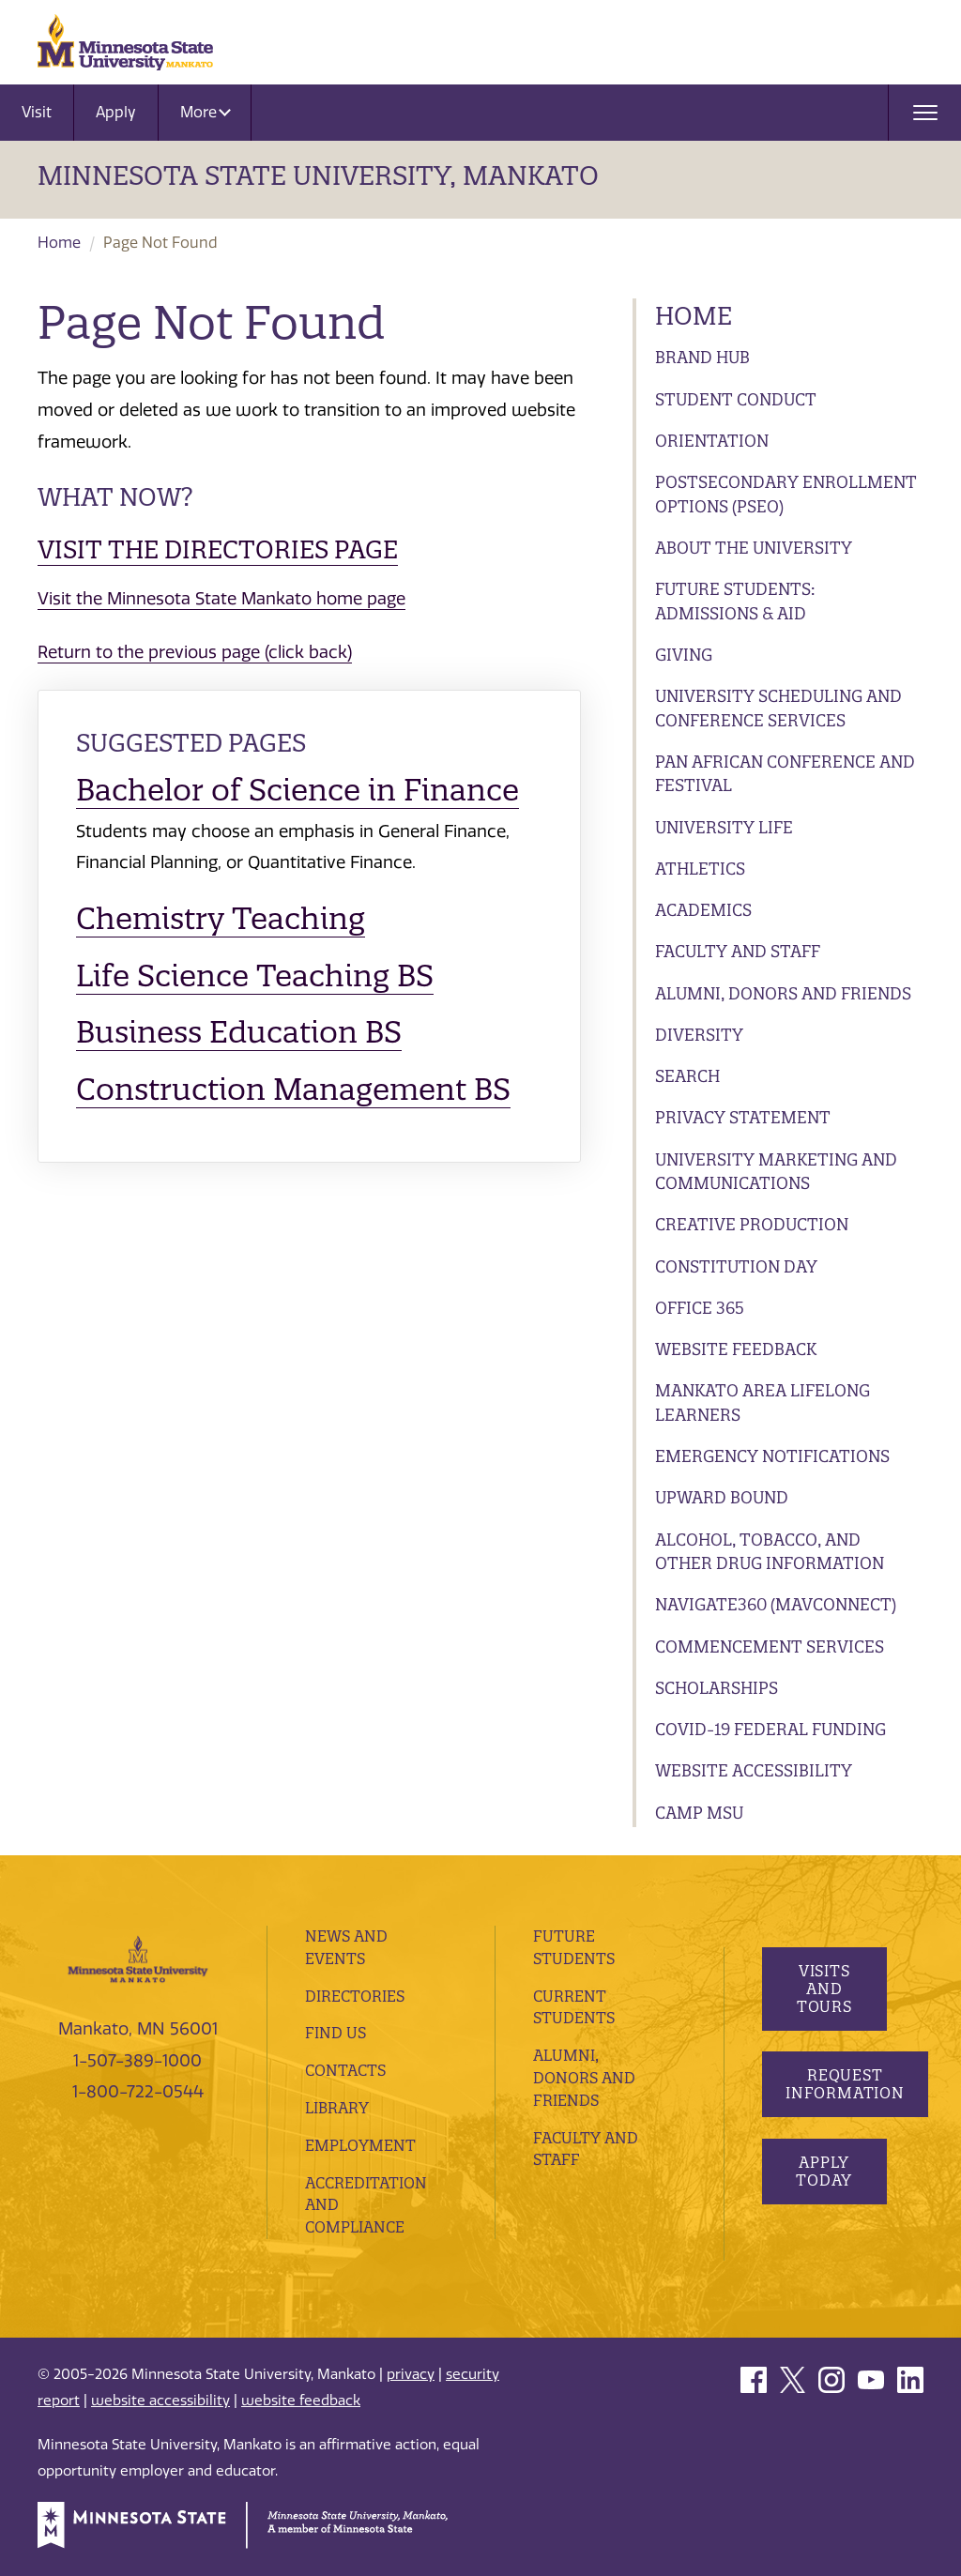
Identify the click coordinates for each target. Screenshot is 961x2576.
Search (687, 1076)
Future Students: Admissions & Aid (735, 601)
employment (360, 2145)
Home (59, 243)
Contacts (345, 2070)
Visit (37, 112)
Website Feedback (735, 1349)
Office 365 (699, 1308)
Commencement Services (769, 1646)
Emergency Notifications (772, 1456)
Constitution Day (736, 1266)
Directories (354, 1996)
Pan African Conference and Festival (785, 774)
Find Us (335, 2032)
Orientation (712, 440)
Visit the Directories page (218, 549)
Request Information (845, 2083)
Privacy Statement (743, 1117)
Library (337, 2107)
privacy (411, 2374)
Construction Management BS (293, 1089)
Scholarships (716, 1688)
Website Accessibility (753, 1770)
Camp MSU (699, 1812)
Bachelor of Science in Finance (297, 789)
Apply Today (824, 2171)
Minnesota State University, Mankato (318, 175)
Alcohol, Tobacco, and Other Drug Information (769, 1552)
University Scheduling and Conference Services (778, 708)
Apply (116, 112)
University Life (724, 827)
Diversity (699, 1034)
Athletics (700, 868)
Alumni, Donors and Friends (783, 993)
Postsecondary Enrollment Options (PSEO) (786, 494)
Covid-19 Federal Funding (770, 1729)
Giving (683, 654)
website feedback (300, 2400)
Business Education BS (239, 1032)
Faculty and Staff (737, 951)
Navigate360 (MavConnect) (775, 1604)
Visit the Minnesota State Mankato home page (221, 598)
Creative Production (751, 1224)
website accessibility (160, 2400)
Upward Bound (721, 1497)
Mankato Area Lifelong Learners (762, 1402)
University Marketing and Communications (776, 1172)
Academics (703, 910)
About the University (753, 547)
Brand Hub (702, 357)
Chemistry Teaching (220, 918)
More (205, 112)
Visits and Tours (823, 1988)
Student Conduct (735, 399)
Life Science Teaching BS (255, 975)
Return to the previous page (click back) (195, 652)
